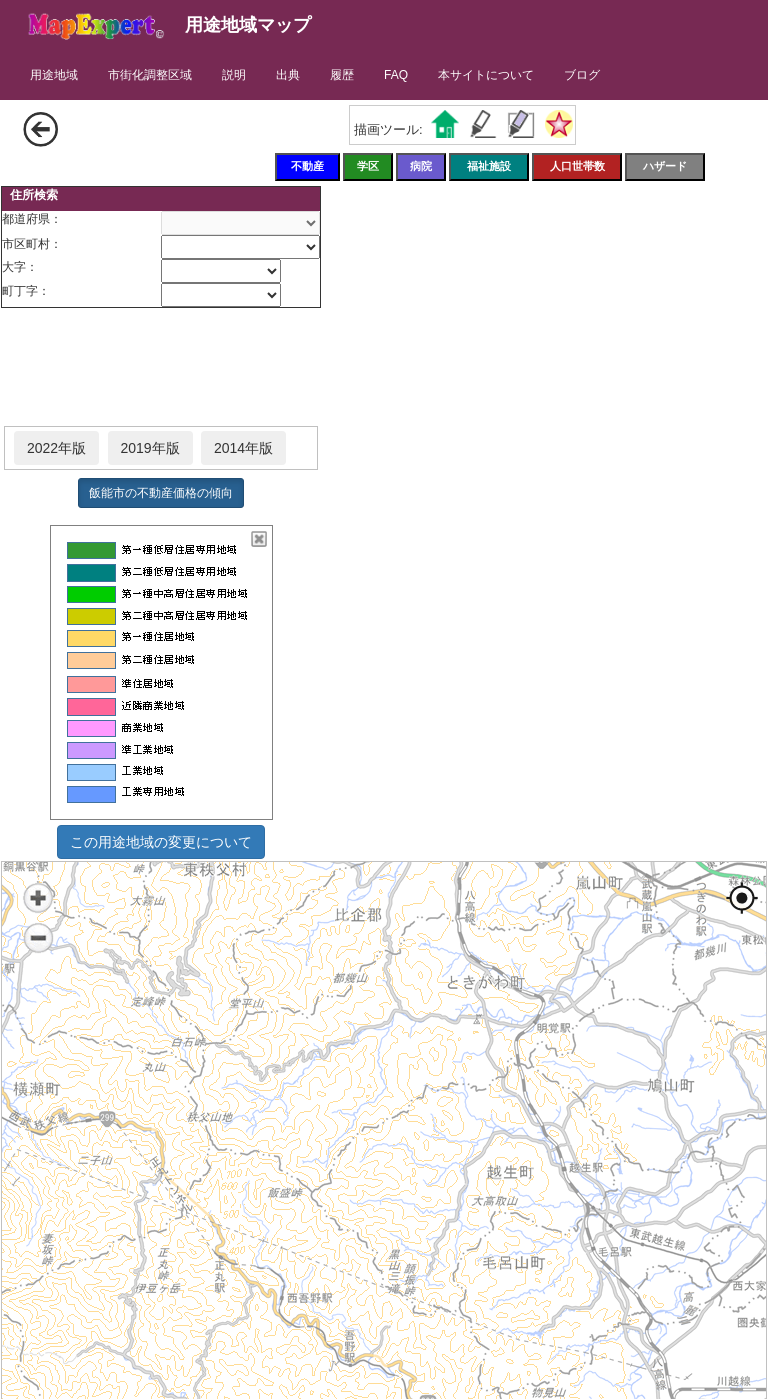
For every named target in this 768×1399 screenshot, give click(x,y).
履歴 (342, 75)
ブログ (582, 75)
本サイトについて (486, 75)
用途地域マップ (248, 25)
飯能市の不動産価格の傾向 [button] (161, 493)
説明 (234, 75)
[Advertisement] (161, 368)
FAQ (396, 75)
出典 (288, 75)
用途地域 (54, 75)
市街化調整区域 (150, 75)
